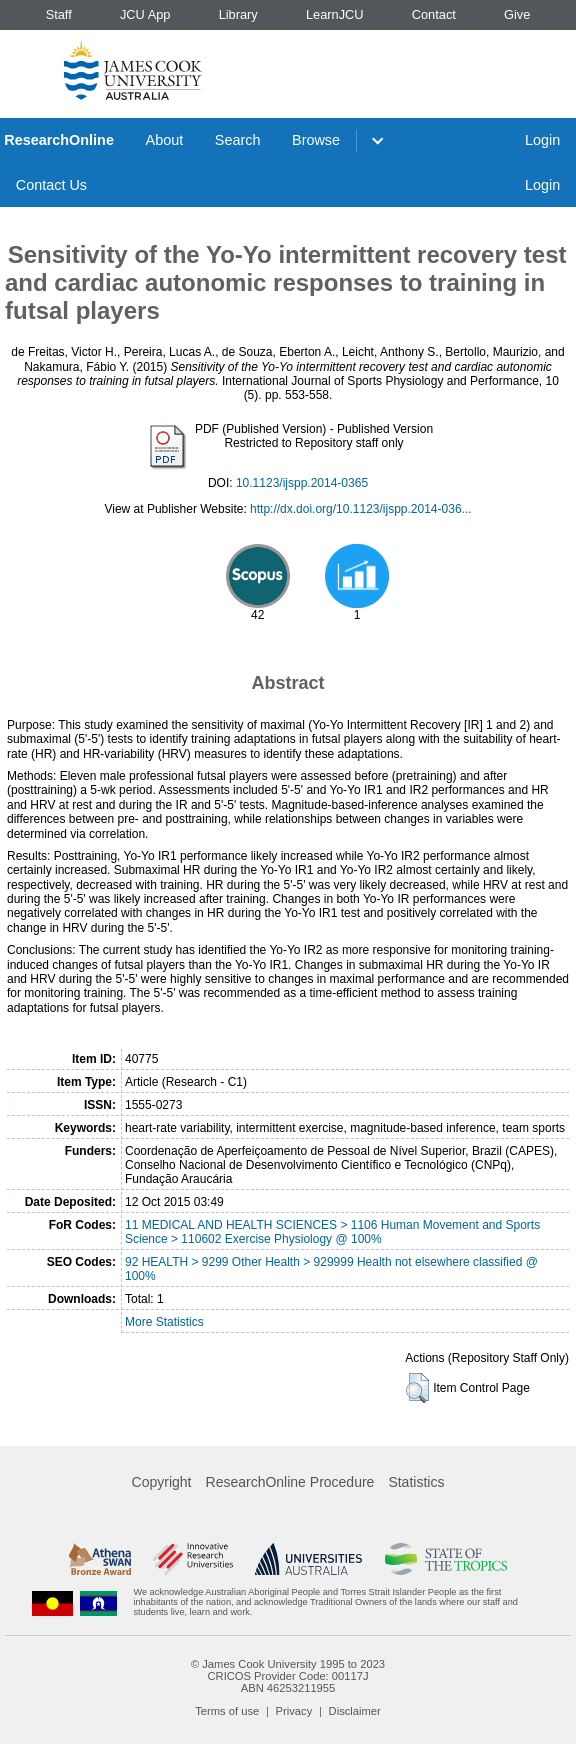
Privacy (294, 1711)
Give (517, 14)
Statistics (416, 1482)
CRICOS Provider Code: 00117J (287, 1676)
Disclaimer (355, 1711)
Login (542, 140)
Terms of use (227, 1711)
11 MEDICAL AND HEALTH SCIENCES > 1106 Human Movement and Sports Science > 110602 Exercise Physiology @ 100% (332, 1232)
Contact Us (51, 185)
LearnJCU (335, 14)
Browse (316, 140)
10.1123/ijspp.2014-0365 (302, 483)
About (165, 140)
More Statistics (164, 1322)
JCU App (145, 14)
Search (238, 140)
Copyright (162, 1482)
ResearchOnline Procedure (290, 1482)
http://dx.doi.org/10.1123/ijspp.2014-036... (361, 509)
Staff (59, 14)
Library (238, 14)
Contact (434, 14)
